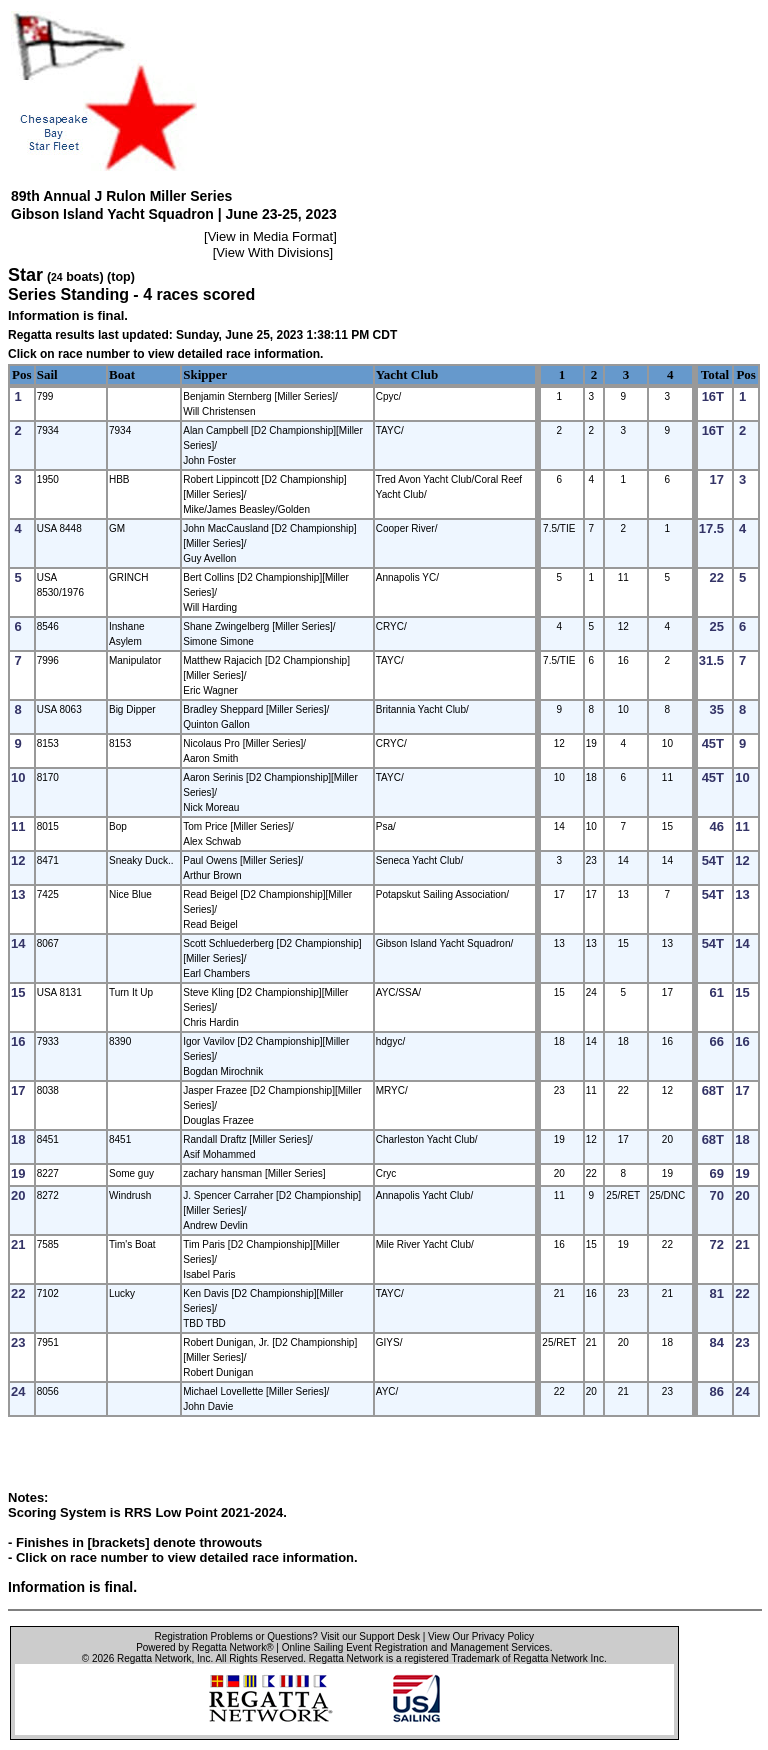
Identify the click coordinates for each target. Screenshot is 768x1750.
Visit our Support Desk (370, 1636)
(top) (121, 277)
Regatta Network (154, 1658)
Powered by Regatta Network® (204, 1647)
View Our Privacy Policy (481, 1636)
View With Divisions (272, 252)
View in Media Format (270, 236)
